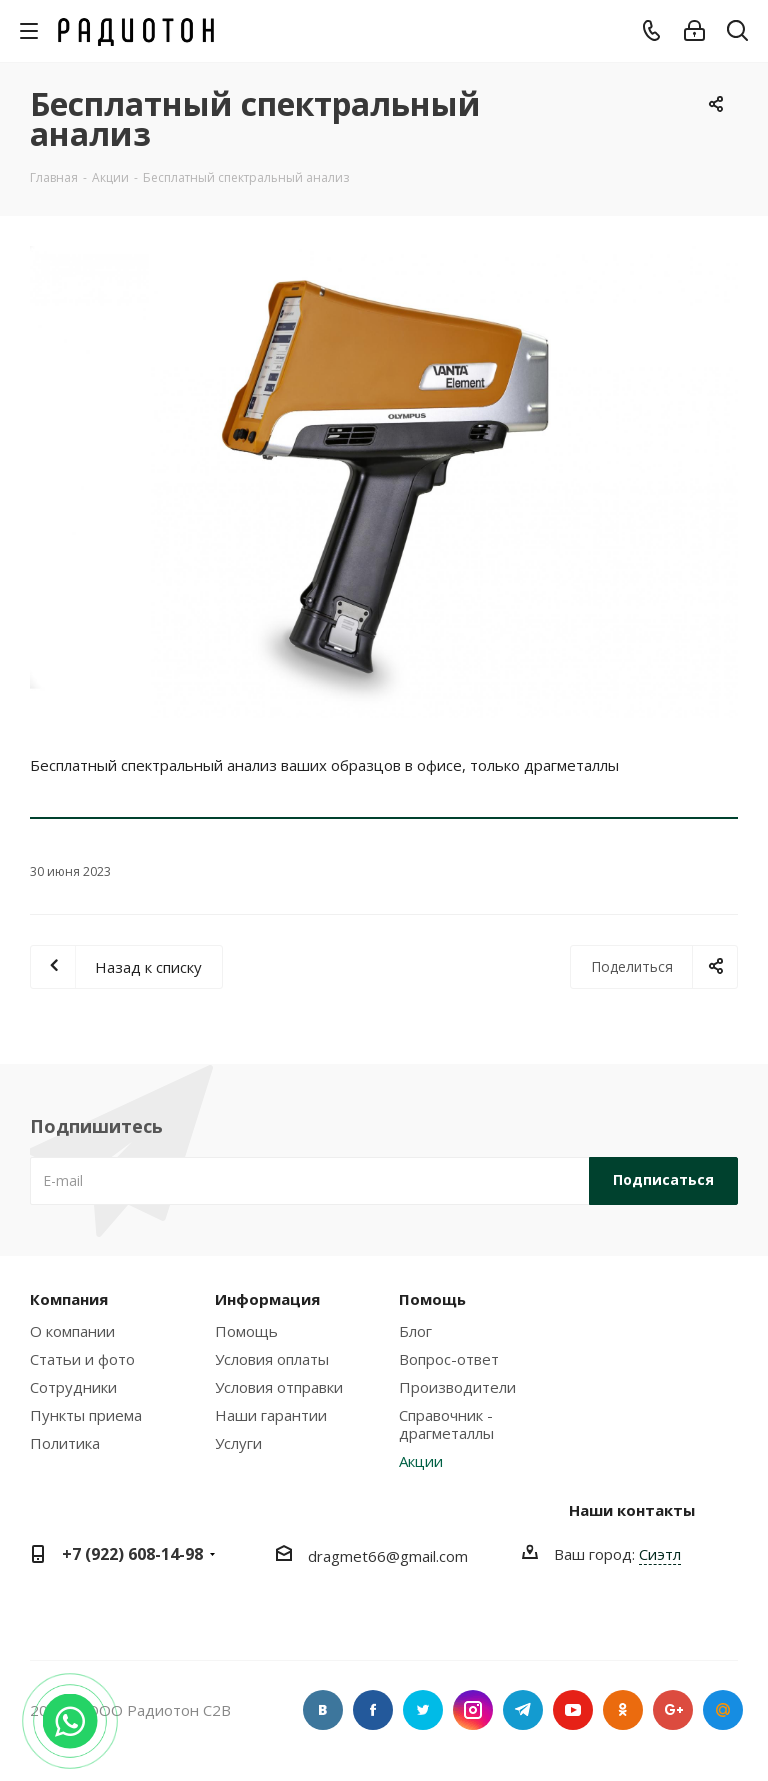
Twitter (423, 1710)
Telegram (523, 1710)
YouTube (573, 1710)
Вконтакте (323, 1710)
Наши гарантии (271, 1415)
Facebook (373, 1710)
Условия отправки (279, 1387)
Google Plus (673, 1710)
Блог (415, 1331)
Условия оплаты (272, 1359)
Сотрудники (73, 1387)
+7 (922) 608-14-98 (132, 1554)
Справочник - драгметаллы (446, 1424)
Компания (69, 1299)
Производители (457, 1387)
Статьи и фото (82, 1359)
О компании (72, 1331)
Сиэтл (660, 1554)
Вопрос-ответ (449, 1359)
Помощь (246, 1331)
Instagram (473, 1710)
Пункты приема (86, 1415)
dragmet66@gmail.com (388, 1556)
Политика (65, 1443)
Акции (421, 1461)
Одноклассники (623, 1710)
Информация (267, 1299)
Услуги (238, 1443)
